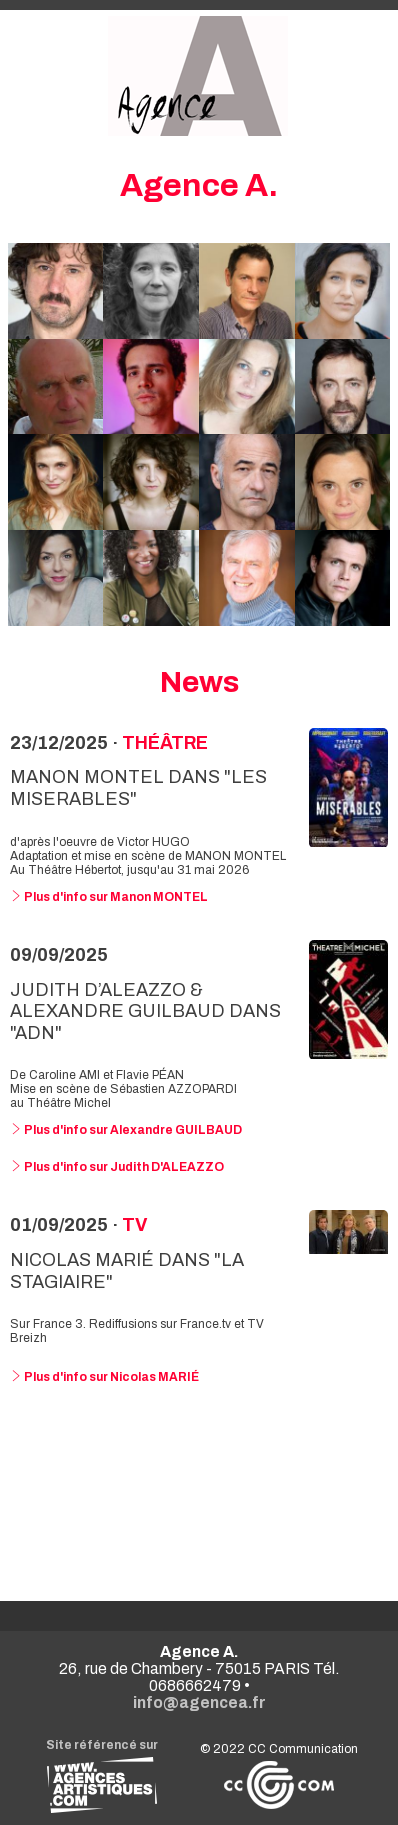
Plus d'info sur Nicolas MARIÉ (104, 1377)
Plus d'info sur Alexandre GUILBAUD (126, 1130)
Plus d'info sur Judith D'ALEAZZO (117, 1167)
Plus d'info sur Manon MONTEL (109, 897)
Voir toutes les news (199, 1488)
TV (134, 1225)
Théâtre (165, 743)
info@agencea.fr (199, 1702)
